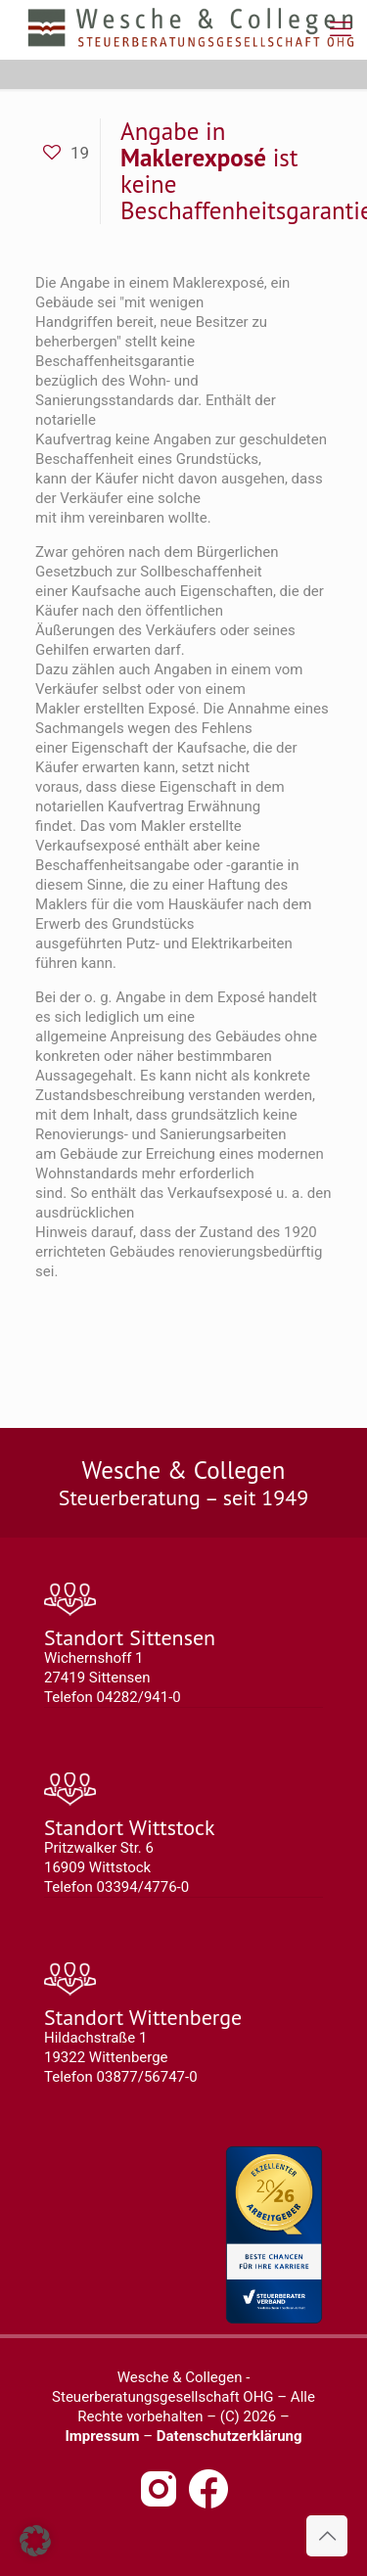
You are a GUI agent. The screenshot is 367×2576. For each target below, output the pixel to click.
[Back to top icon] (326, 2535)
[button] (35, 2541)
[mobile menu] (340, 29)
